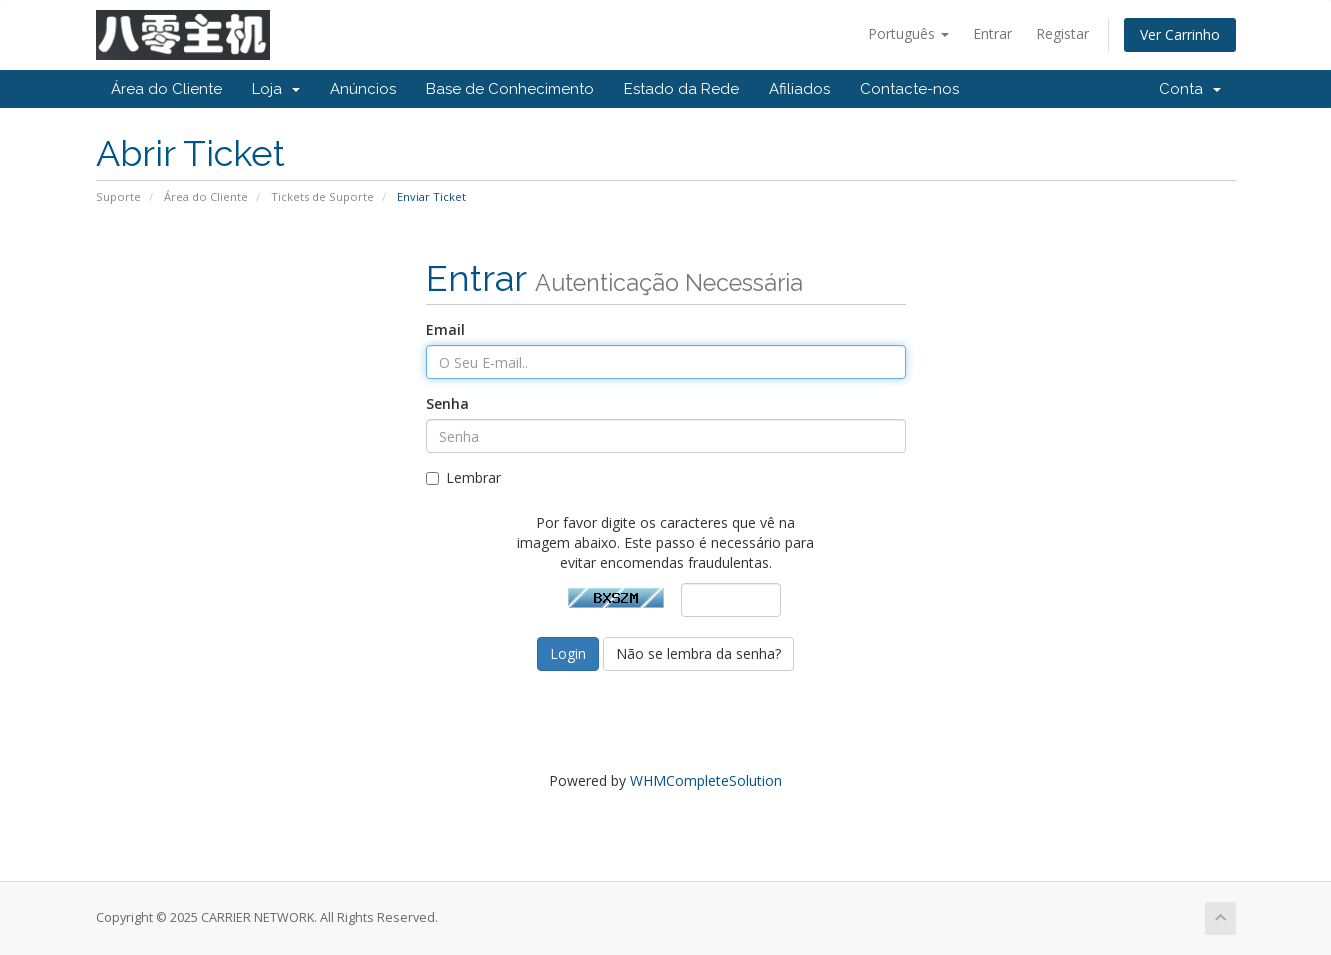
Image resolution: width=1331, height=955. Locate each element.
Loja (276, 89)
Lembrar (463, 477)
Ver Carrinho (1180, 34)
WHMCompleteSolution (706, 780)
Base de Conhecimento (510, 89)
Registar (1062, 33)
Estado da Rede (681, 89)
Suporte (118, 196)
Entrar (992, 33)
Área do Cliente (166, 89)
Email (445, 329)
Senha (447, 403)
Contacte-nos (909, 89)
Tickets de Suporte (322, 196)
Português (908, 33)
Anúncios (363, 89)
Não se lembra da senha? (698, 653)
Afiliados (799, 89)
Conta (1190, 89)
